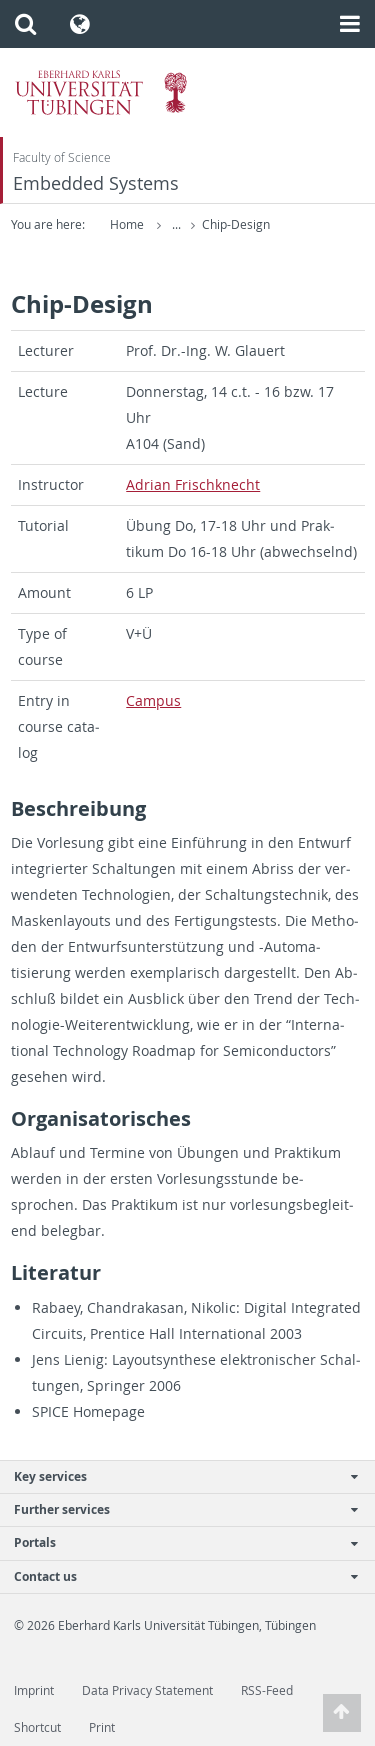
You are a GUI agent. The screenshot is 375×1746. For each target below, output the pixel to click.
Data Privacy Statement (147, 1690)
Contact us (177, 1576)
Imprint (34, 1690)
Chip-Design (236, 224)
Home (127, 224)
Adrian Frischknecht (193, 484)
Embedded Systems (96, 183)
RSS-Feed (267, 1690)
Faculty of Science (62, 157)
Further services (177, 1509)
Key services (177, 1476)
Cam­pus (153, 700)
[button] (25, 24)
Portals (177, 1542)
